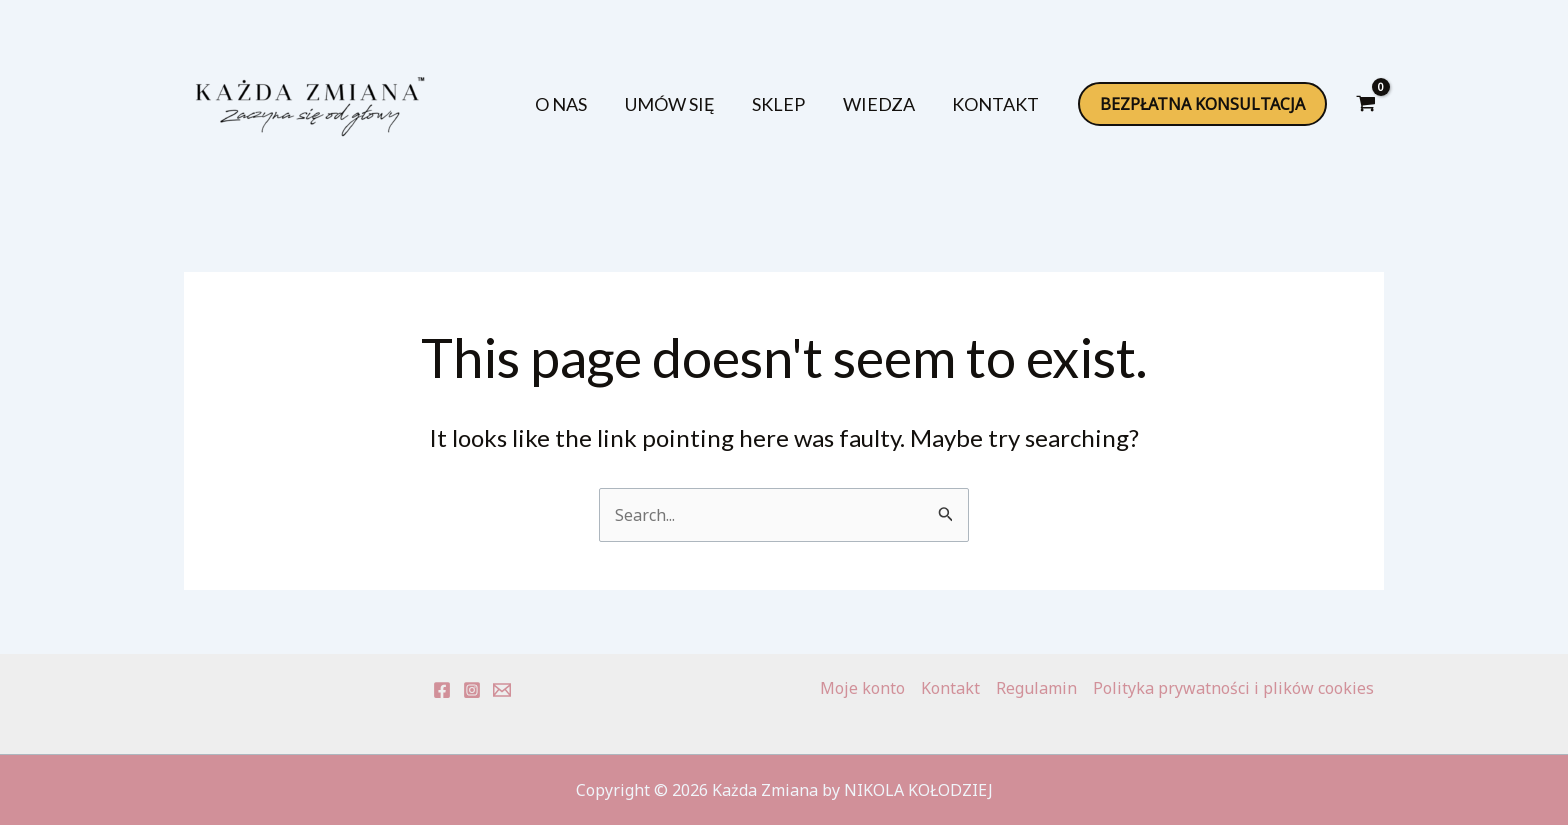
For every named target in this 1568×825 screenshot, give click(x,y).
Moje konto (862, 688)
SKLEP (797, 104)
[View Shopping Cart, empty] (1365, 104)
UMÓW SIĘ (696, 104)
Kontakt (950, 688)
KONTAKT (999, 104)
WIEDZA (890, 104)
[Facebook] (442, 690)
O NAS (595, 104)
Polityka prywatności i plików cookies (1233, 688)
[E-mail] (502, 690)
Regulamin (1036, 688)
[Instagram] (472, 690)
